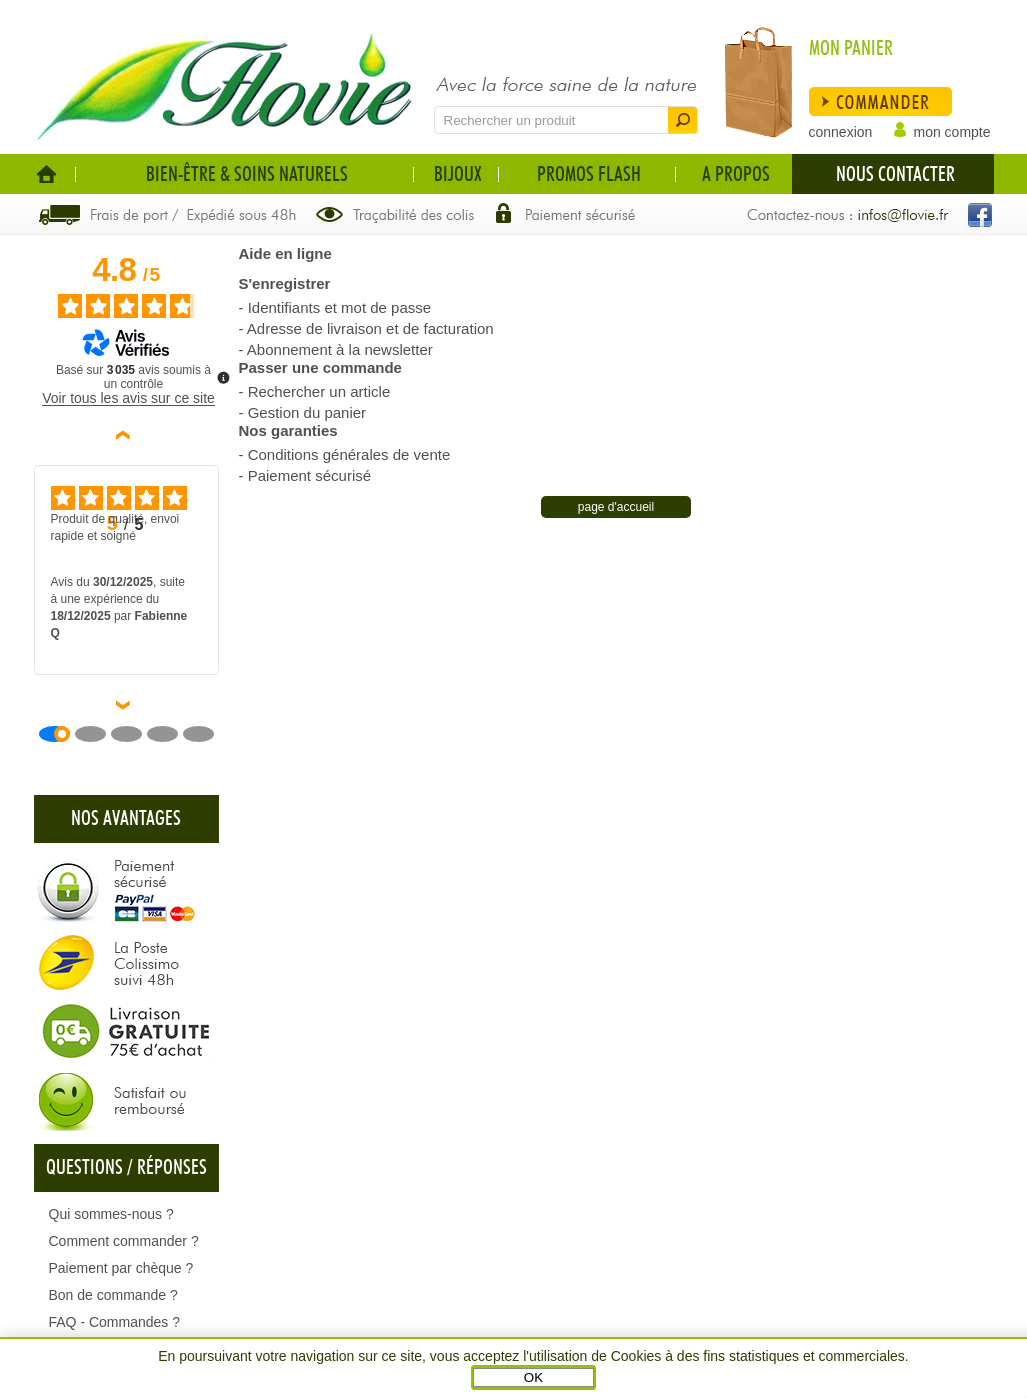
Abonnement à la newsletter (340, 349)
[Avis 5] (206, 734)
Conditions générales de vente (349, 454)
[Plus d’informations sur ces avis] (222, 376)
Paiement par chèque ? (121, 1268)
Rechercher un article (319, 391)
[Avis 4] (170, 734)
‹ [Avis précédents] (126, 435)
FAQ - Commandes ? (115, 1322)
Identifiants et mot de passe (339, 307)
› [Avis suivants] (126, 705)
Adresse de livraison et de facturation (370, 328)
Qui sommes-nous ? (111, 1214)
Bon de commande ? (113, 1295)
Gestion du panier (307, 412)
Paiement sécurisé (309, 475)
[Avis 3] (134, 734)
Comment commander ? (124, 1241)
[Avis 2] (98, 734)
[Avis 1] (62, 734)
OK (533, 1377)
